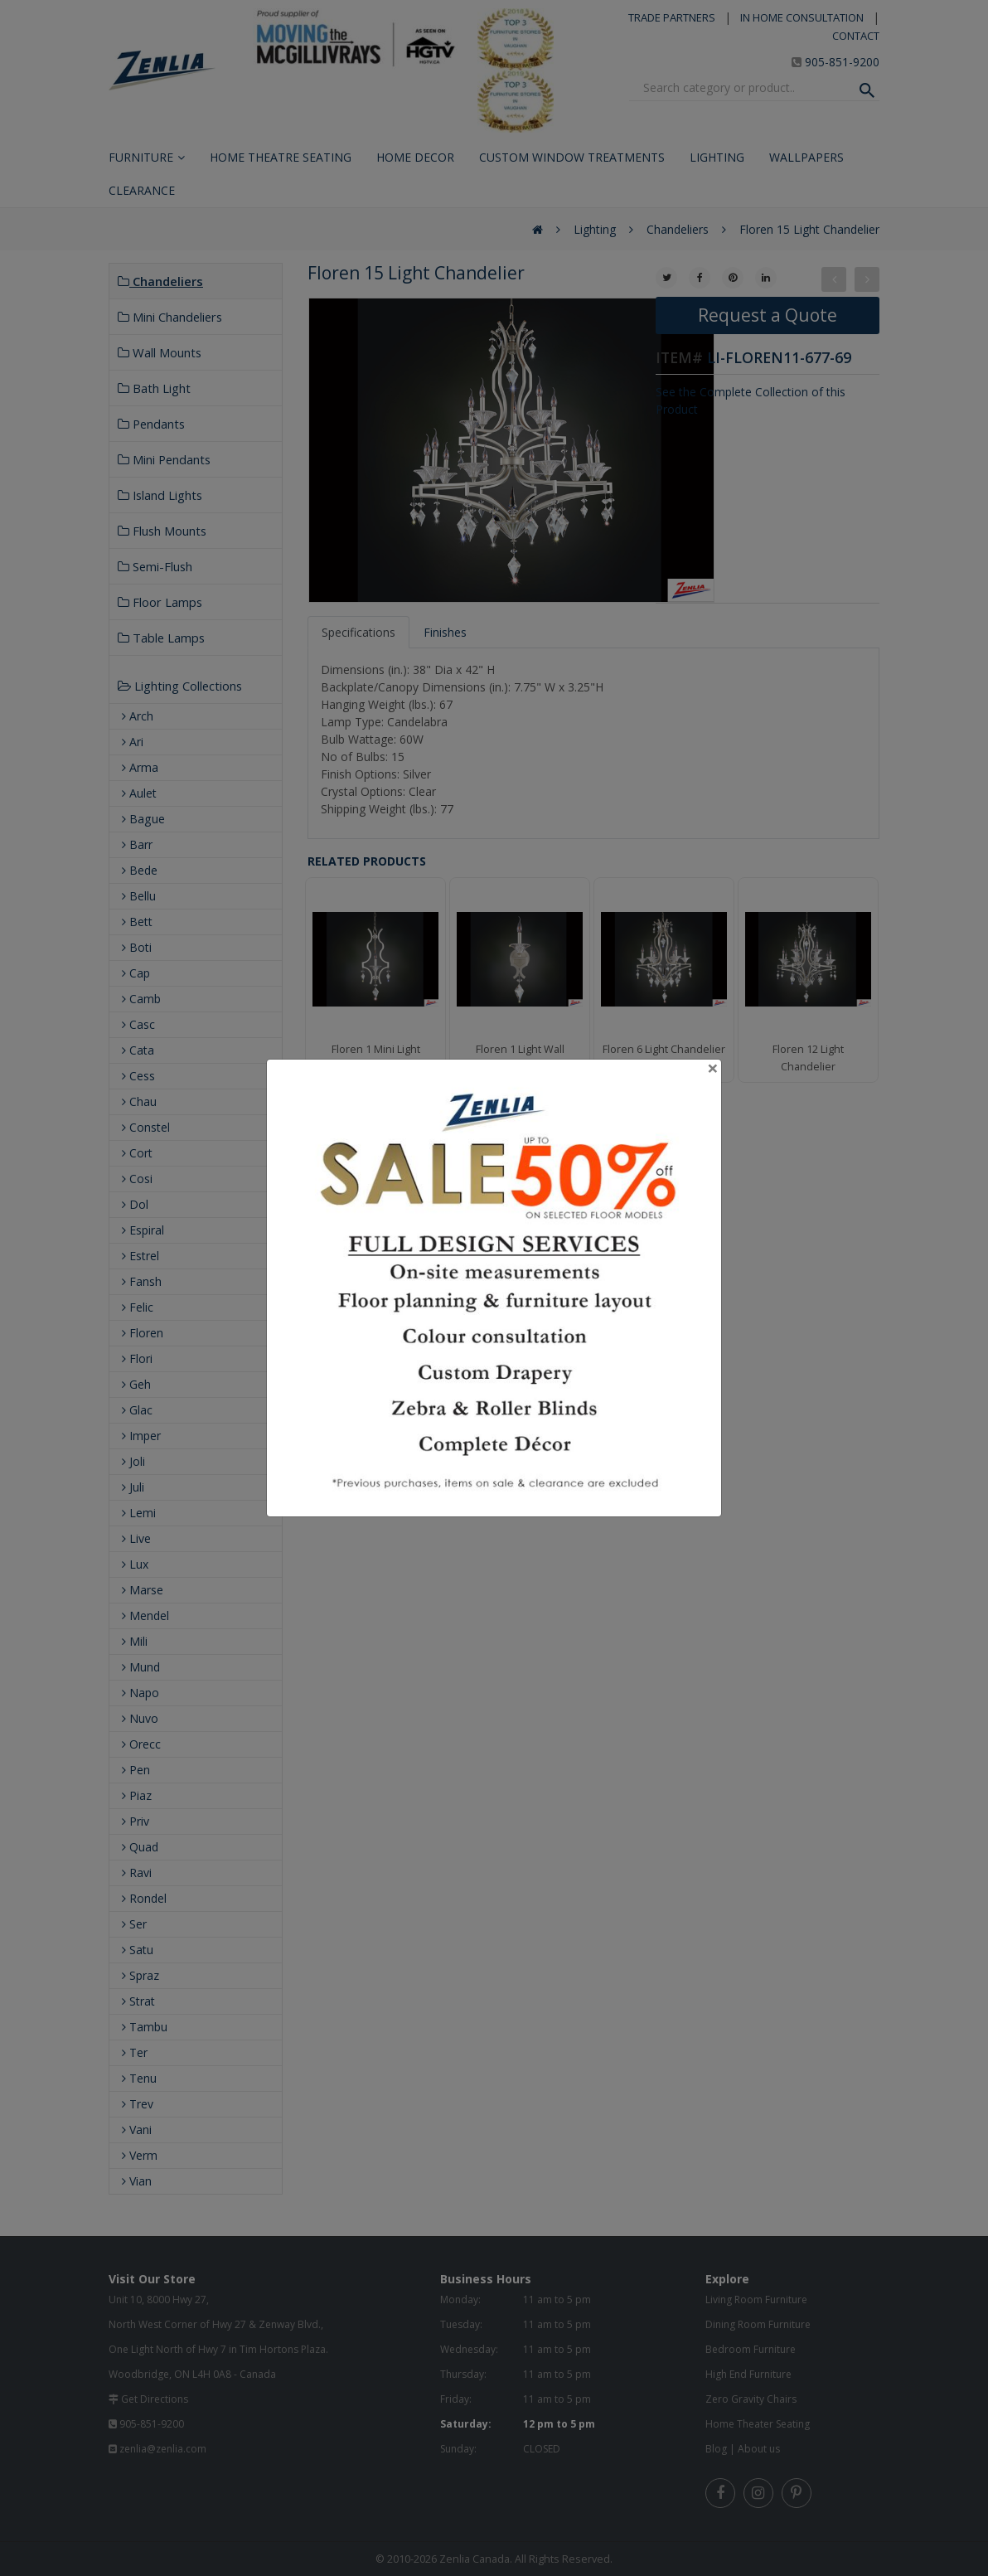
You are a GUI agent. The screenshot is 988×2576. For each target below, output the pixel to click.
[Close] (713, 1068)
